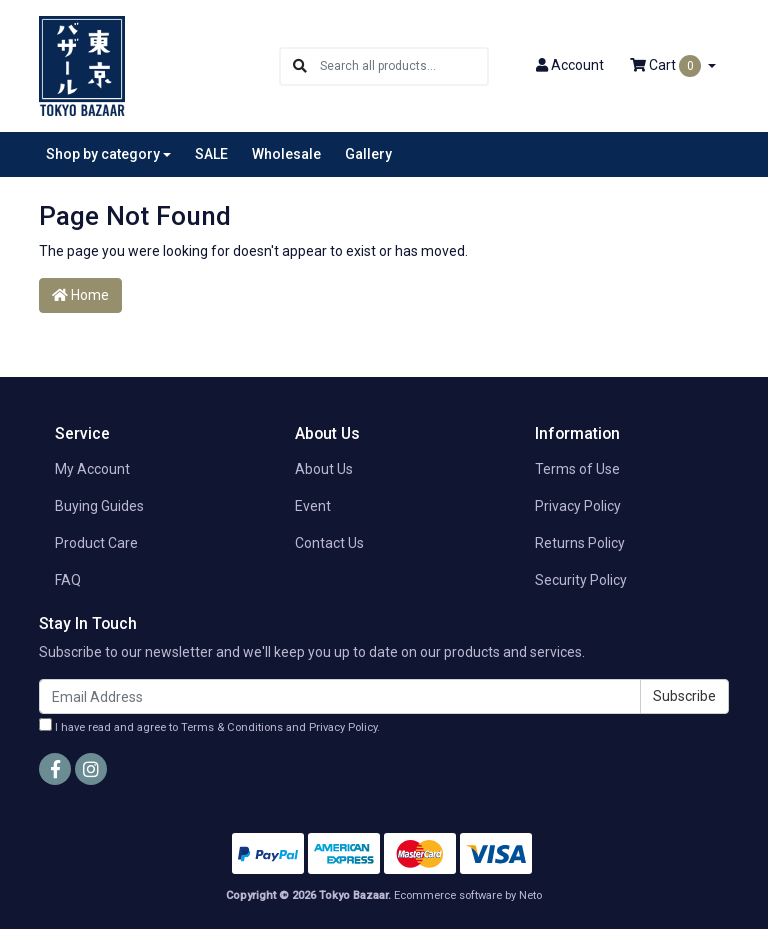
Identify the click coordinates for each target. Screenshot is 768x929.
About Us (324, 469)
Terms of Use (577, 469)
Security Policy (581, 580)
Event (313, 506)
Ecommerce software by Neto (468, 895)
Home (80, 295)
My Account (92, 469)
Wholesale (286, 154)
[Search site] (300, 66)
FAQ (68, 580)
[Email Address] (340, 696)
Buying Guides (99, 506)
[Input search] (403, 66)
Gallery (368, 154)
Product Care (96, 543)
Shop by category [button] (103, 154)
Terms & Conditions (232, 727)
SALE (211, 154)
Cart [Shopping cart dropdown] (667, 66)
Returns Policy (580, 543)
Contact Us (329, 543)
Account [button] (570, 65)
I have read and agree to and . (209, 726)
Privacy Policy (578, 506)
